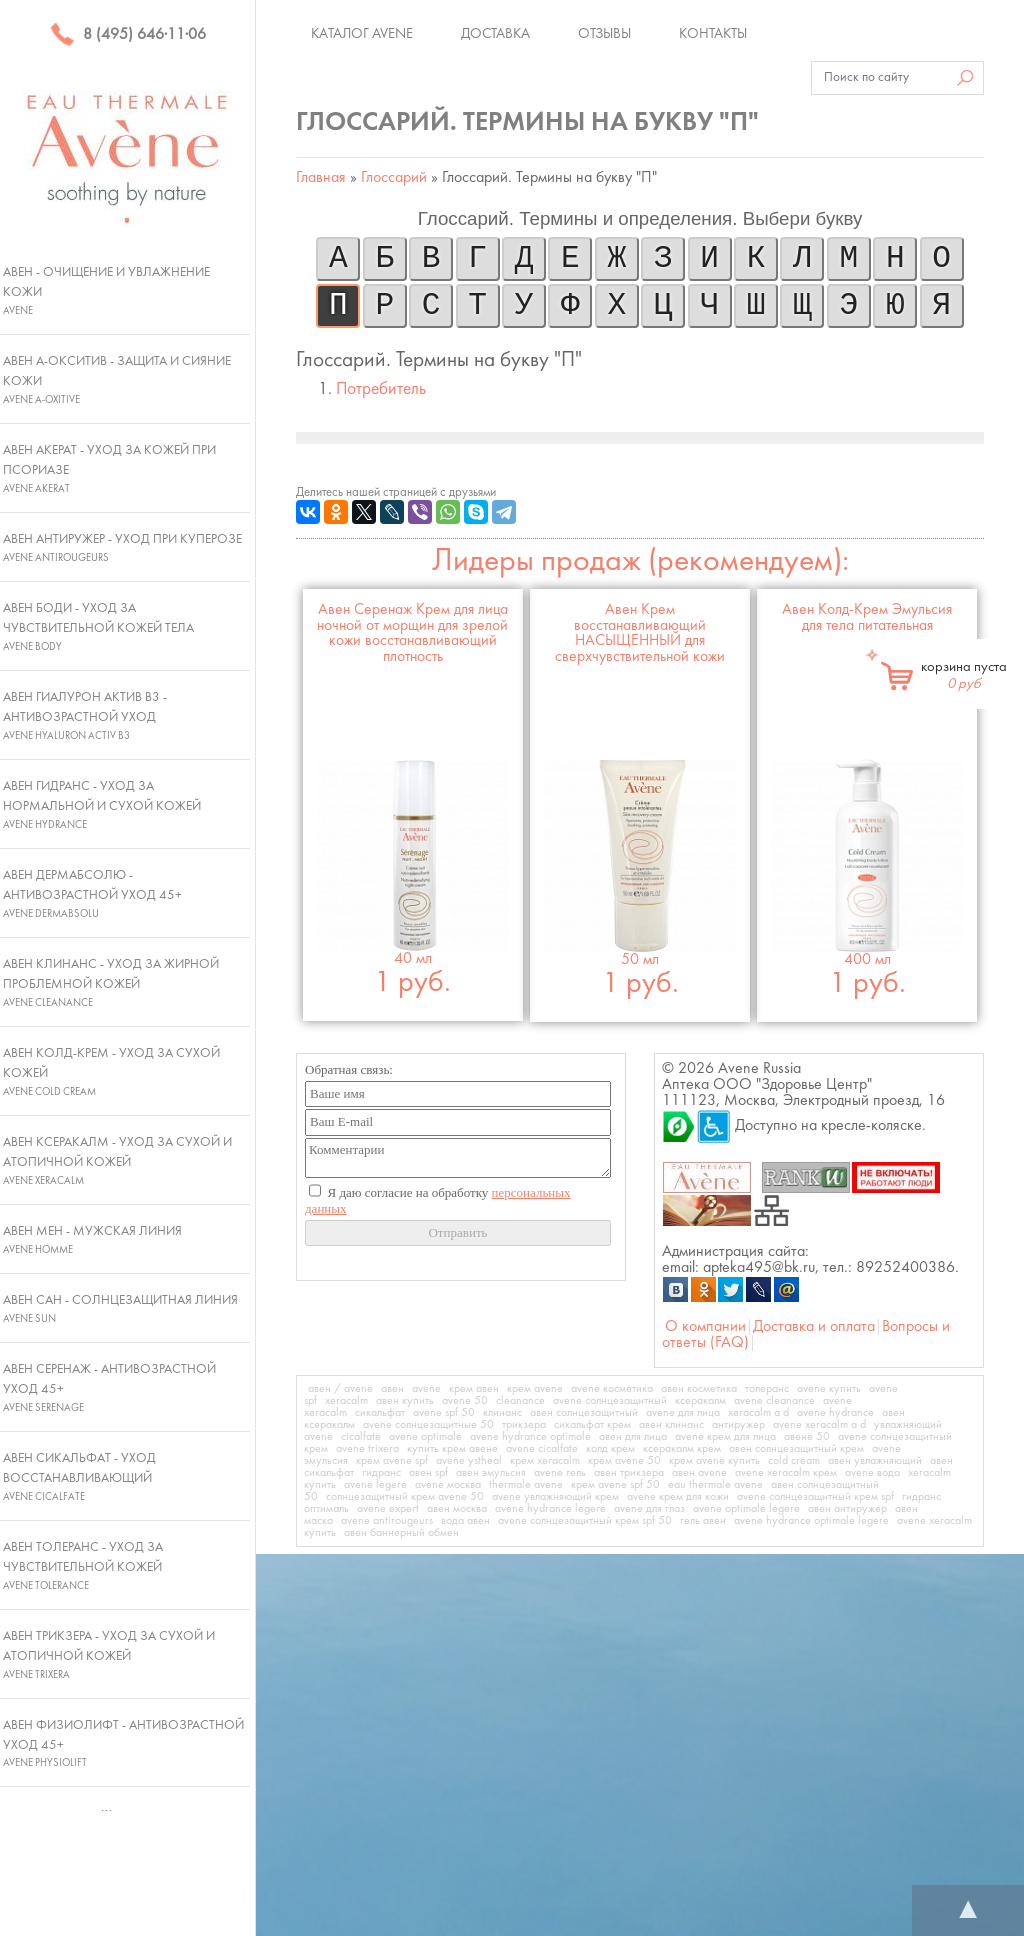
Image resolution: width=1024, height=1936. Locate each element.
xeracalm (346, 1401)
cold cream (794, 1461)
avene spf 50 (444, 1413)
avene (426, 1389)
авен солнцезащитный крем (796, 1449)
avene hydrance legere (550, 1509)
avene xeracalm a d (819, 1425)
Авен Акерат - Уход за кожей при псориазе (109, 469)
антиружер (738, 1425)
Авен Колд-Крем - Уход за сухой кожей (111, 1072)
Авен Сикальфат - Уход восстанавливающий (79, 1477)
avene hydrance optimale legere (811, 1521)
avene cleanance (774, 1401)
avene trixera (367, 1449)
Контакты (713, 34)
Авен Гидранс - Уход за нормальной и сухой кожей (102, 805)
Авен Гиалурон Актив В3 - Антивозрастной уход (85, 716)
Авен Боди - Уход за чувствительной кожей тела (98, 627)
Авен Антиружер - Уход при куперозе (122, 548)
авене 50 (807, 1437)
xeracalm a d (758, 1413)
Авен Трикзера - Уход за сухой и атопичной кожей (109, 1655)
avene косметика (612, 1389)
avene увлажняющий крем (555, 1497)
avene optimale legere (746, 1509)
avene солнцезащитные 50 (428, 1425)
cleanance (520, 1401)
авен (392, 1389)
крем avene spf (392, 1461)
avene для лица (683, 1413)
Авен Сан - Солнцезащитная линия (120, 1309)
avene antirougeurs (387, 1521)
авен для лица (633, 1437)
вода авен (465, 1521)
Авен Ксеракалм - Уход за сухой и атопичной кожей (117, 1161)
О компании (705, 1327)
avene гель (560, 1473)
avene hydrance (835, 1413)
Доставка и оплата (814, 1327)
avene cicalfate (542, 1449)
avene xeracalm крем (786, 1473)
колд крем (610, 1449)
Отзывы (604, 34)
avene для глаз (649, 1509)
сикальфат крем (592, 1425)
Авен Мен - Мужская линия (92, 1240)
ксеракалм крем (682, 1449)
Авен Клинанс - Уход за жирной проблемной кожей (111, 983)
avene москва (448, 1485)
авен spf (428, 1473)
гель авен (703, 1521)
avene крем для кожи (678, 1497)
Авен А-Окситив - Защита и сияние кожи (117, 380)
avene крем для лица (725, 1437)
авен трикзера (629, 1473)
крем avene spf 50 (615, 1485)
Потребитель (381, 389)
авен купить (405, 1401)
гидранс (381, 1473)
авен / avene (340, 1389)
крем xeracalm (545, 1461)
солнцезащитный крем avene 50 (405, 1497)
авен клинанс (671, 1425)
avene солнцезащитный (610, 1401)
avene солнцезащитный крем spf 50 (585, 1521)
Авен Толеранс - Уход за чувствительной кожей (83, 1566)
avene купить (829, 1389)
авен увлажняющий (875, 1461)
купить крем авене (452, 1449)
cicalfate (361, 1437)
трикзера (524, 1425)
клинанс (502, 1413)
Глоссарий (394, 178)
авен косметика (699, 1389)
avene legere (375, 1485)
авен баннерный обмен (401, 1533)
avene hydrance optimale (530, 1437)
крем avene (535, 1389)
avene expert (388, 1509)
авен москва (457, 1509)
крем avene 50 (624, 1461)
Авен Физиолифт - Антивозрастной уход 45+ (123, 1744)
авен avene (699, 1473)
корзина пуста (964, 676)
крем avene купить (714, 1461)
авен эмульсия (491, 1473)
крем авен (474, 1389)
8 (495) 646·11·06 (128, 35)
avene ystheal (469, 1461)
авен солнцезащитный (584, 1413)
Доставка (495, 34)
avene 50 (465, 1401)
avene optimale (425, 1437)
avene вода (872, 1473)
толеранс (767, 1389)
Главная (321, 178)
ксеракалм (700, 1401)
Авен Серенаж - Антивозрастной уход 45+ (109, 1388)
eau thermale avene (715, 1485)
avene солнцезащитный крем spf (815, 1497)
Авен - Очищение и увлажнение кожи (106, 291)
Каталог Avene (362, 34)
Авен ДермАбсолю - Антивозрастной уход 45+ (92, 894)
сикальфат (380, 1413)
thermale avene (526, 1485)
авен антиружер (847, 1509)
